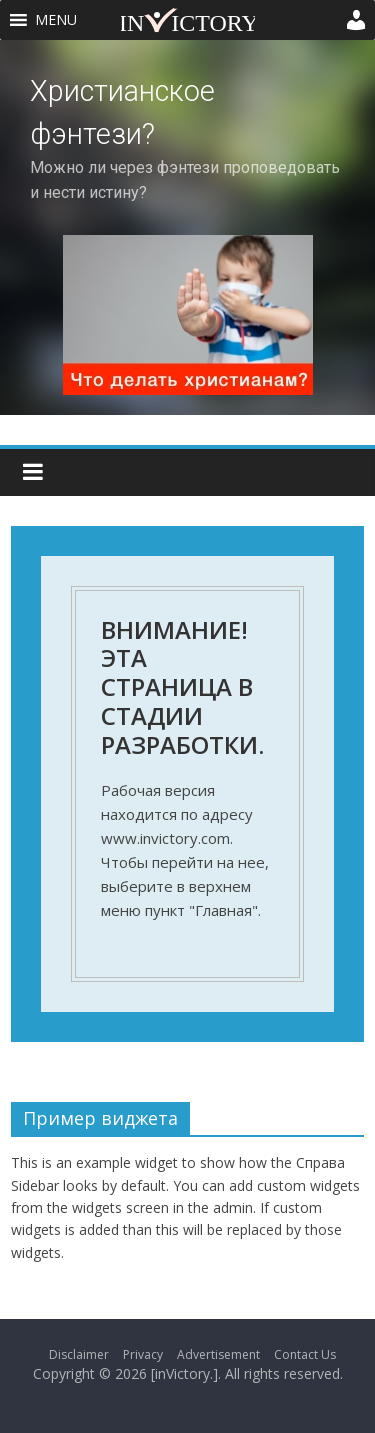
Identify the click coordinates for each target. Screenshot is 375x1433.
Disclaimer (79, 1354)
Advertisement (218, 1354)
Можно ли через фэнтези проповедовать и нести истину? (185, 179)
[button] (56, 20)
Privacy (143, 1354)
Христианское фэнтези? (122, 112)
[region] (187, 227)
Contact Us (305, 1354)
